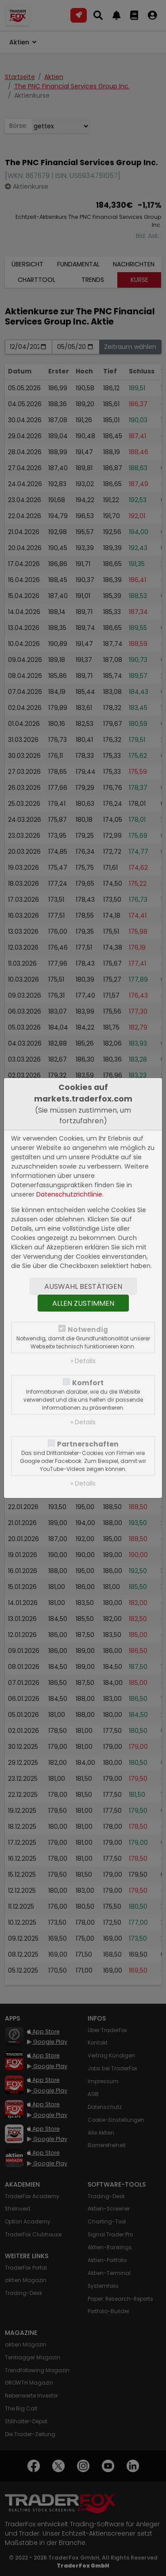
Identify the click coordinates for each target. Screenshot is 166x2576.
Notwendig (88, 1329)
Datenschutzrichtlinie (69, 1194)
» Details (83, 1360)
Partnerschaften (88, 1444)
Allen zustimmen (83, 1303)
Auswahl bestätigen (83, 1286)
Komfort (88, 1382)
